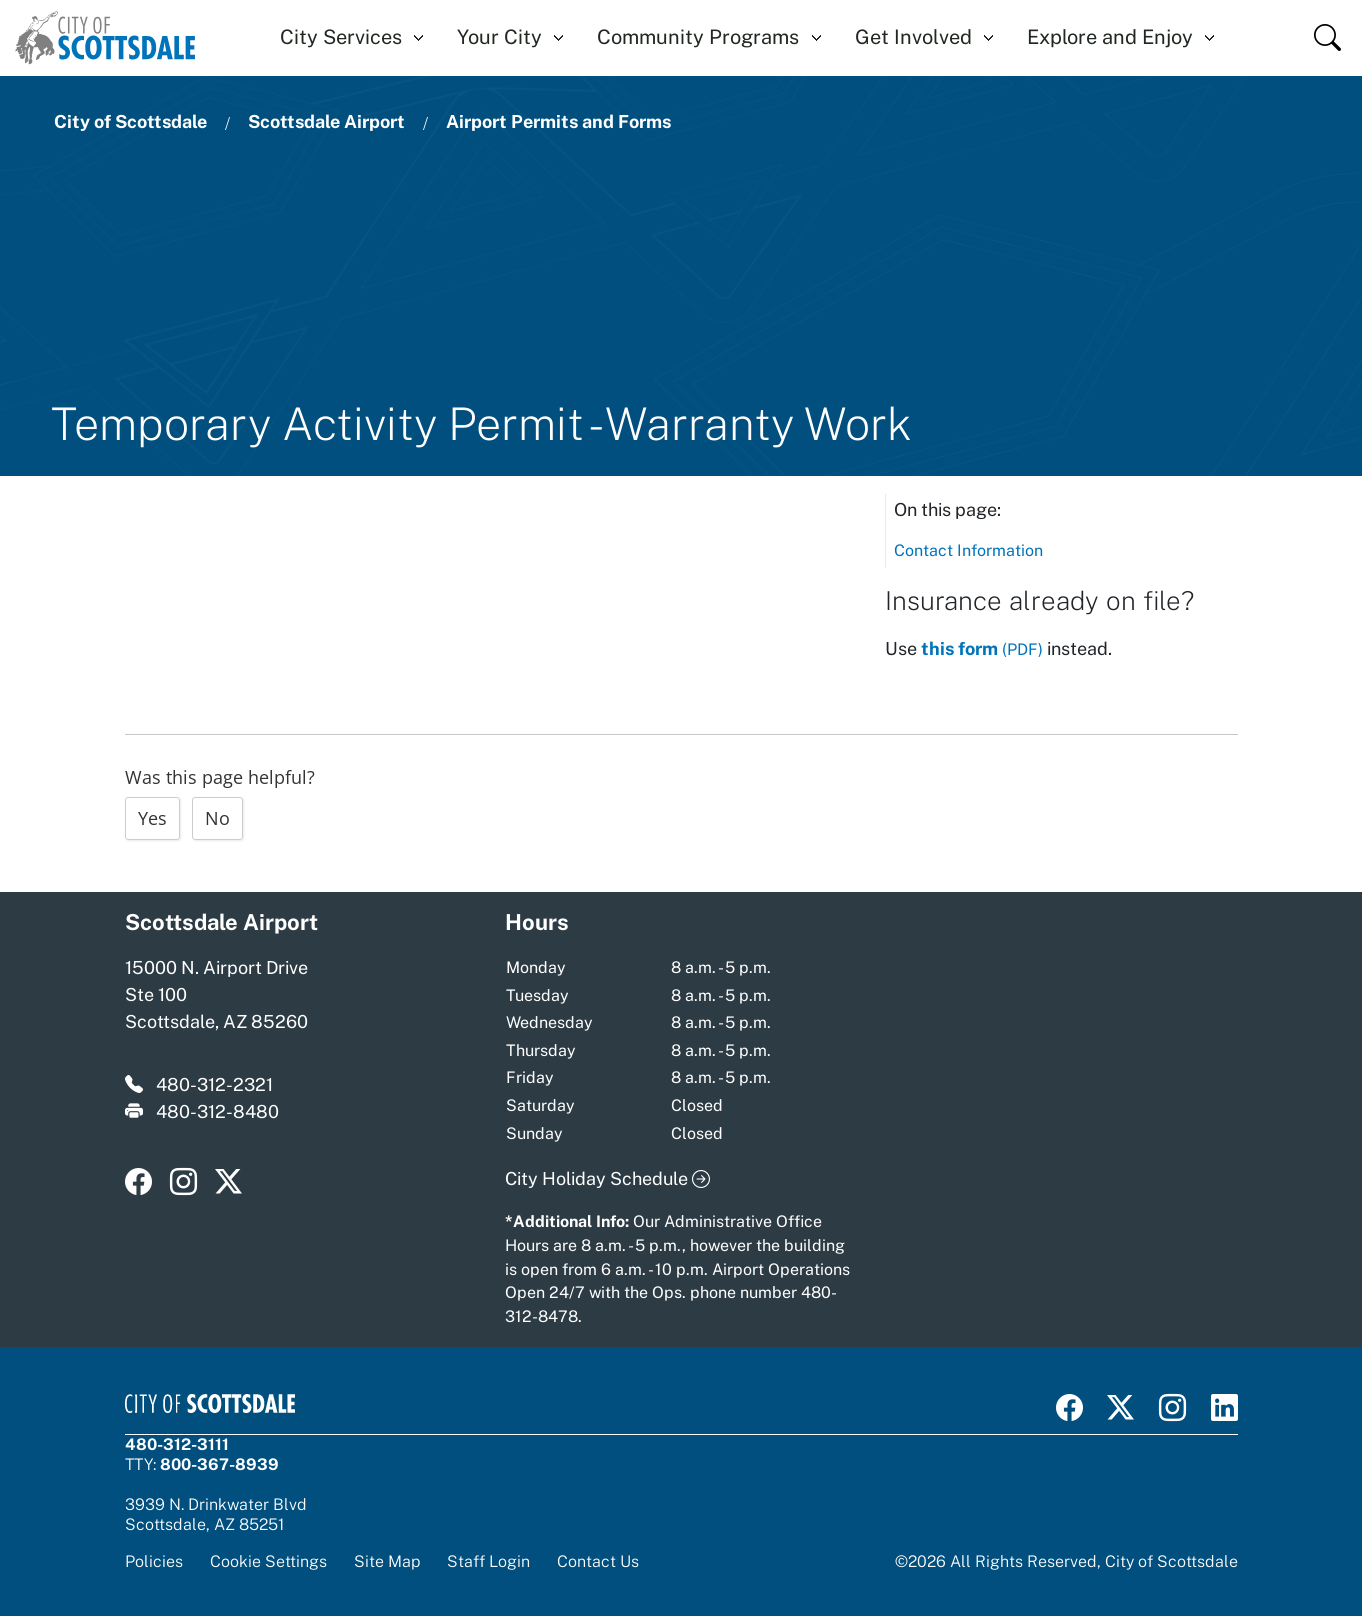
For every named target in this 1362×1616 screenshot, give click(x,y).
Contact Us (598, 1561)
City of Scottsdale (130, 121)
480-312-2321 (214, 1084)
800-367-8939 (219, 1464)
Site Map (387, 1561)
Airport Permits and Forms (558, 121)
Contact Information (968, 550)
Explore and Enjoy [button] (1110, 37)
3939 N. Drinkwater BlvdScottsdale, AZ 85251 (216, 1514)
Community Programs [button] (698, 37)
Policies (154, 1561)
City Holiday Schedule (607, 1178)
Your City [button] (499, 37)
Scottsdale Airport (326, 121)
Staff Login (488, 1561)
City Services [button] (341, 37)
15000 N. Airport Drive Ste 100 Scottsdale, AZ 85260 (216, 994)
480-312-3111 (177, 1444)
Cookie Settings (268, 1561)
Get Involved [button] (913, 37)
